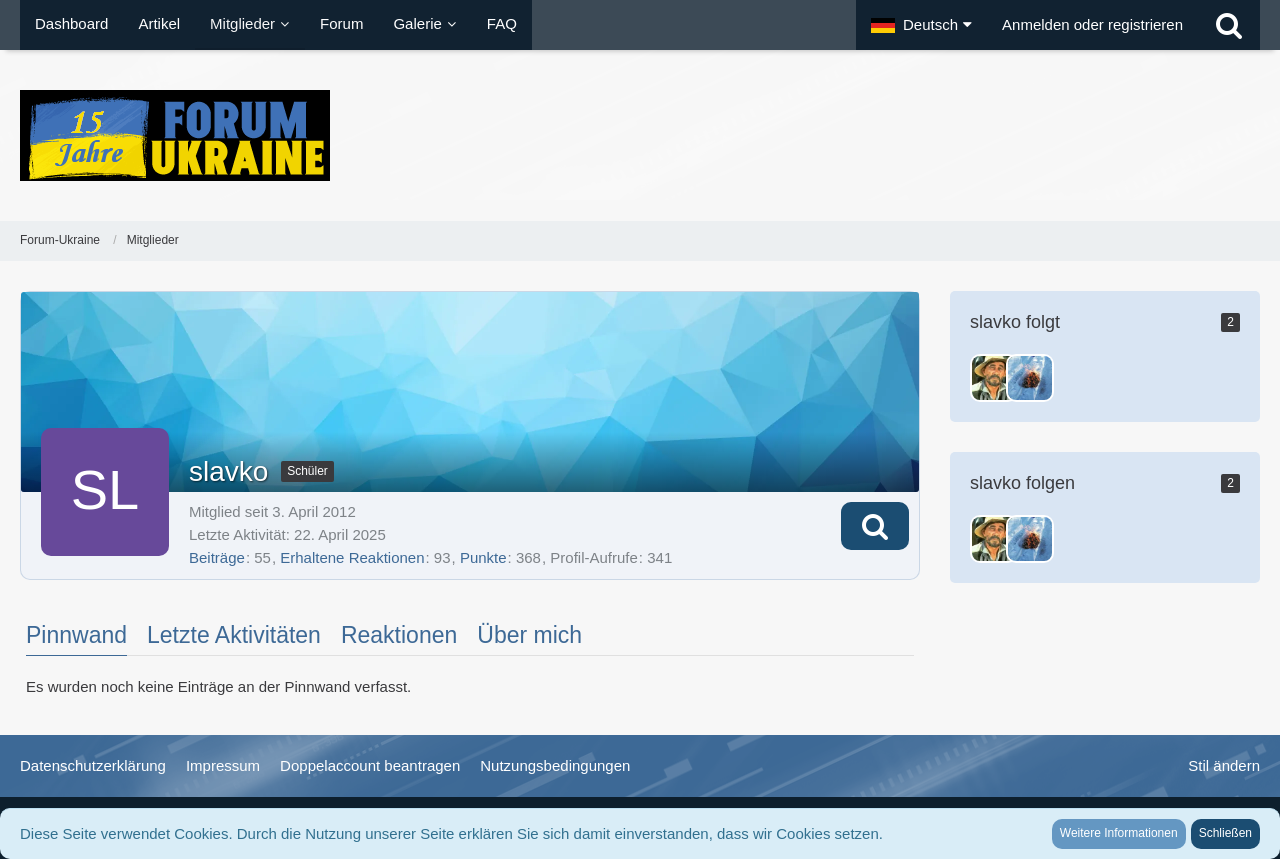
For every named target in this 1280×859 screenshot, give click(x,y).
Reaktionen (399, 635)
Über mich (529, 635)
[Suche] (1229, 25)
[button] (921, 25)
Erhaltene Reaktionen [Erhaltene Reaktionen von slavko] (352, 557)
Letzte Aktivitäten (234, 635)
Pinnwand (76, 635)
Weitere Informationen (1119, 833)
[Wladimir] (1030, 378)
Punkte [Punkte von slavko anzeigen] (483, 557)
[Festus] (994, 378)
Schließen (1225, 833)
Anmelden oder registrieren (1092, 24)
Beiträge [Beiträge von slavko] (217, 557)
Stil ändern (1224, 765)
